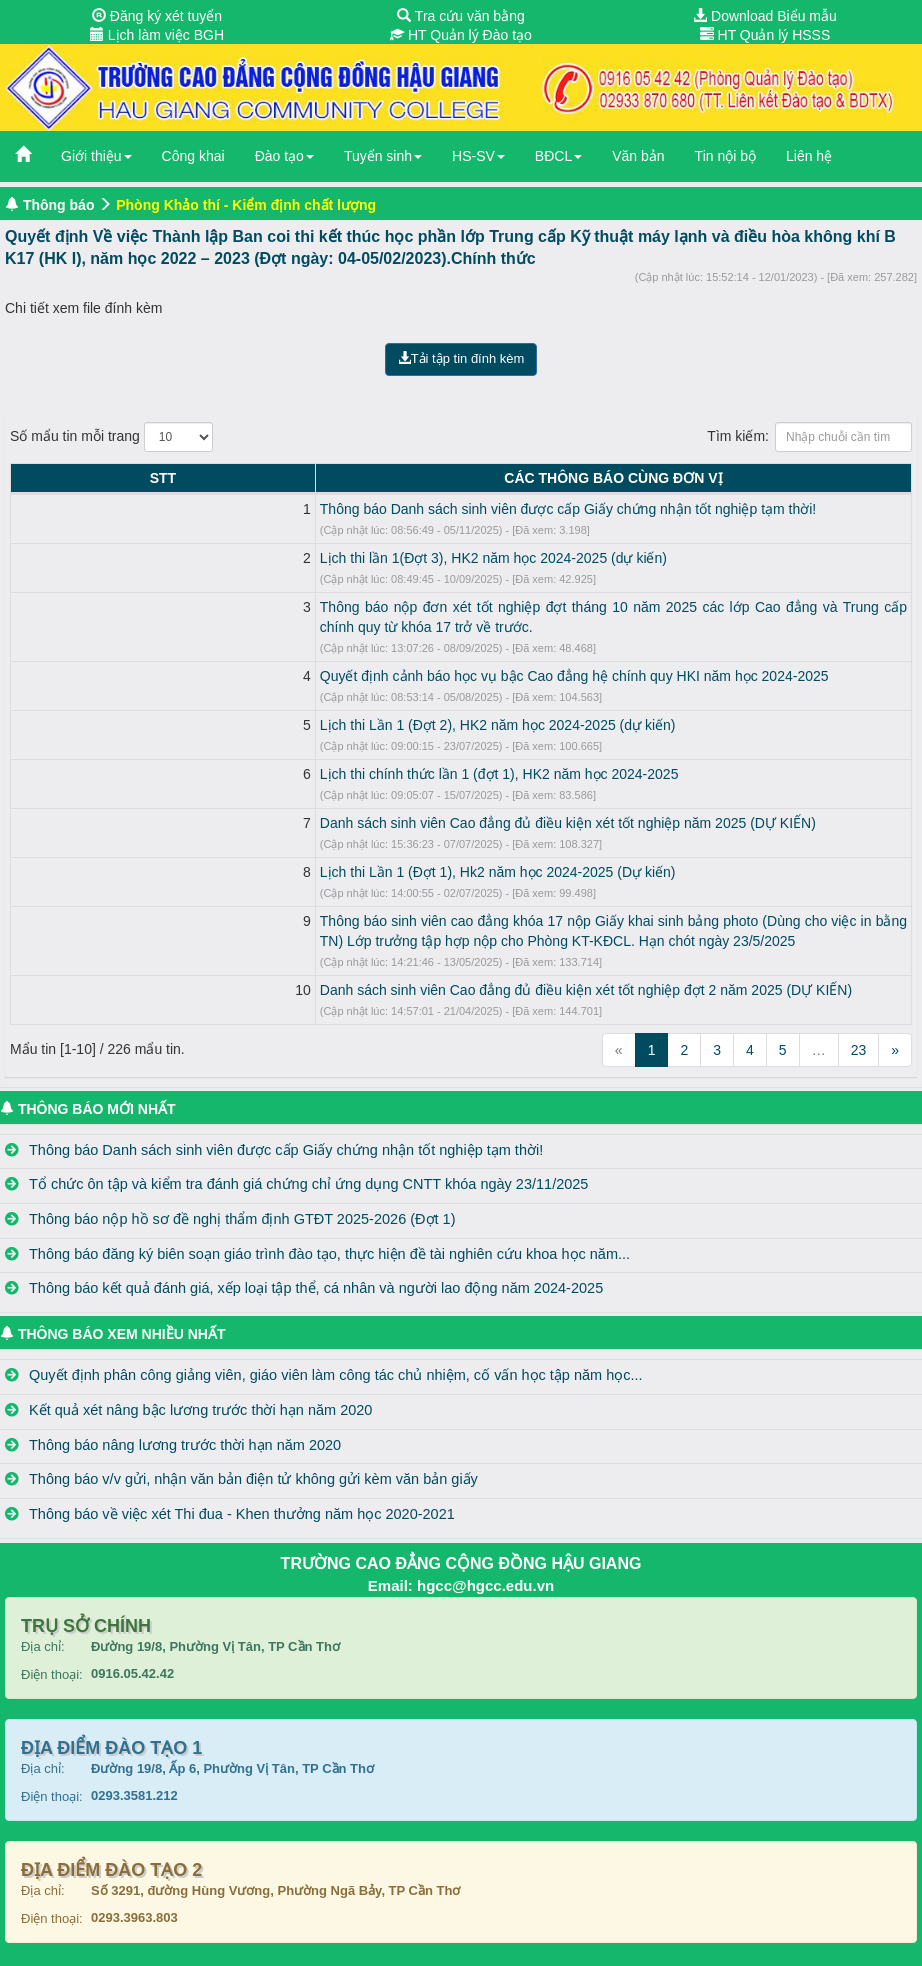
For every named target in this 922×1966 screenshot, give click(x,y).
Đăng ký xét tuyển (157, 16)
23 (859, 1030)
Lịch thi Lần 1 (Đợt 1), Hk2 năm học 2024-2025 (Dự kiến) (229, 852)
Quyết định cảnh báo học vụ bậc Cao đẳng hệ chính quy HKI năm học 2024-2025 (305, 656)
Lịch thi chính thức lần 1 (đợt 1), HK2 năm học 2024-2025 (230, 754)
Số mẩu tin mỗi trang (111, 437)
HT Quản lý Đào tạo (461, 35)
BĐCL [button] (558, 156)
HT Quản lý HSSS (765, 35)
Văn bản (638, 156)
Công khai (193, 156)
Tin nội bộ (725, 156)
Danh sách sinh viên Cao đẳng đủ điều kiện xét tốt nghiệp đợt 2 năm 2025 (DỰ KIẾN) (317, 970)
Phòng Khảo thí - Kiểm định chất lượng (246, 205)
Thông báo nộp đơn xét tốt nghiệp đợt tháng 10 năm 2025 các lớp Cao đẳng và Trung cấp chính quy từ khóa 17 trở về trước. (439, 607)
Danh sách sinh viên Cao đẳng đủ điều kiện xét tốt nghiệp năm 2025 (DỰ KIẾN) (299, 803)
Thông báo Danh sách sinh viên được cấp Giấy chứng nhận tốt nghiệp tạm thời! (299, 509)
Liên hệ (809, 156)
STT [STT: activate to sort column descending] (28, 478)
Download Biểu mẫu (765, 16)
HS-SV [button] (478, 156)
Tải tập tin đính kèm (461, 358)
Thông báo (59, 205)
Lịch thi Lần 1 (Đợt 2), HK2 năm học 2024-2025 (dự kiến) (229, 705)
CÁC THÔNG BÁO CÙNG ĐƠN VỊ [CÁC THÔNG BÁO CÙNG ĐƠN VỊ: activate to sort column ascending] (479, 478)
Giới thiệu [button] (96, 156)
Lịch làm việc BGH (157, 35)
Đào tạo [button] (284, 156)
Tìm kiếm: (809, 437)
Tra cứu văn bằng (461, 16)
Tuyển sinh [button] (383, 156)
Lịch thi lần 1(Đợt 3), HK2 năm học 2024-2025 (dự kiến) (224, 558)
